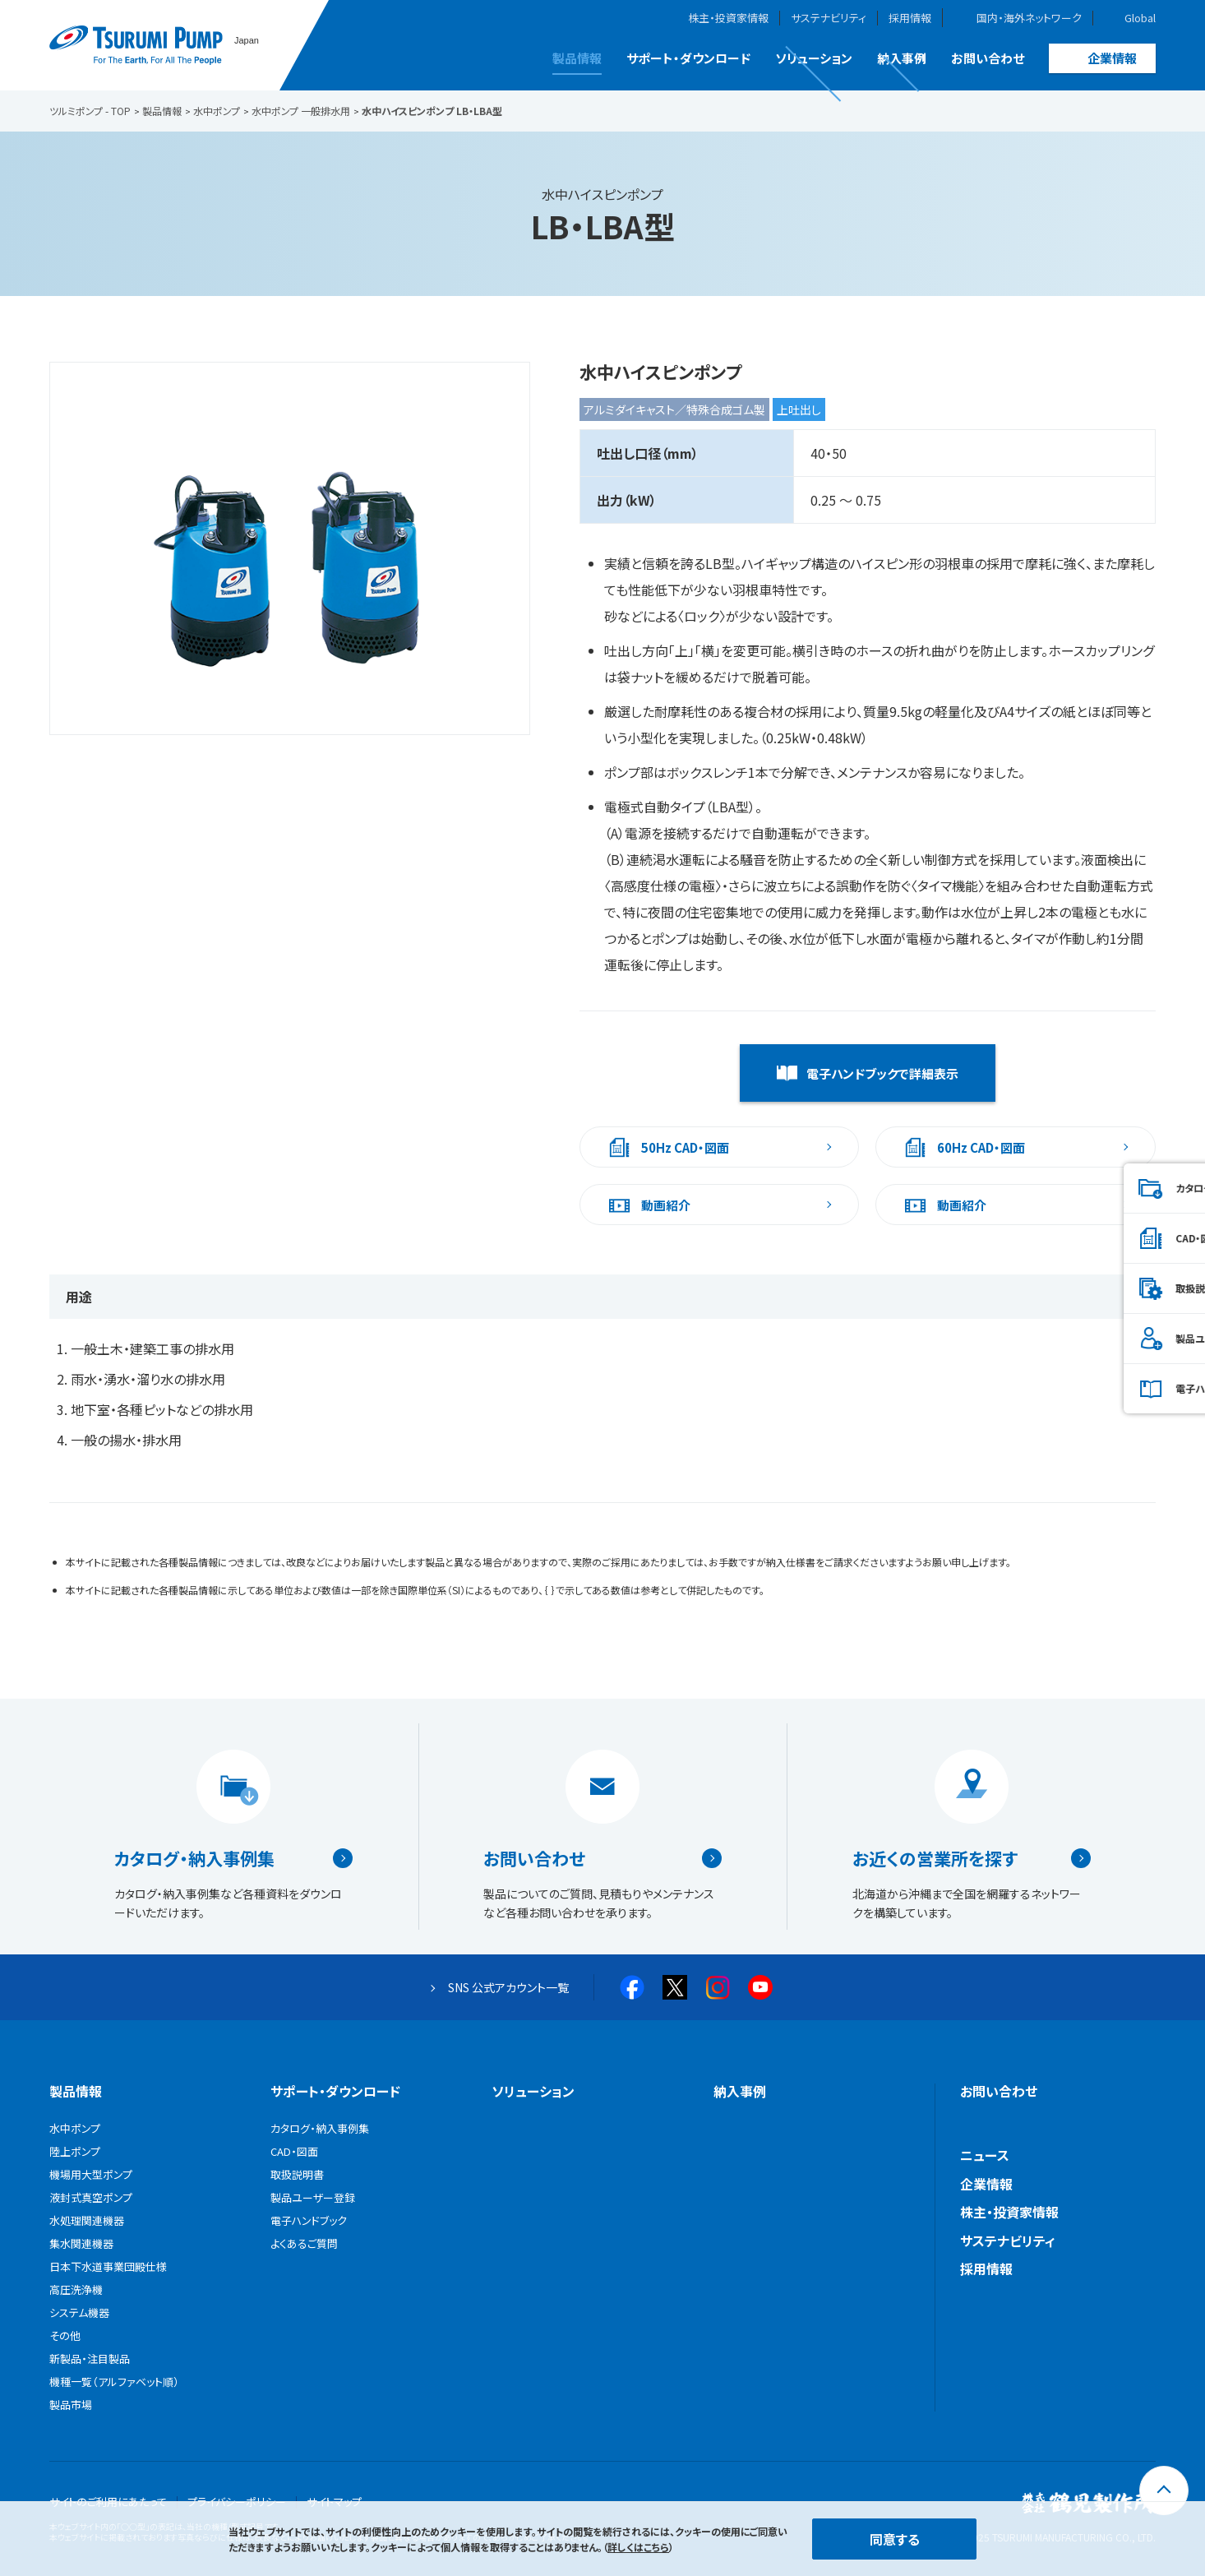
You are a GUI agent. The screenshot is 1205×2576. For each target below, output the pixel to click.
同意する (895, 2539)
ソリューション (813, 58)
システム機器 (79, 2312)
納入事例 (901, 58)
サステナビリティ (828, 18)
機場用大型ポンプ (90, 2174)
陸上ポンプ (74, 2151)
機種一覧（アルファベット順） (114, 2381)
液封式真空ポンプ (90, 2197)
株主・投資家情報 (728, 18)
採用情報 (910, 18)
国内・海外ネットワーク (1029, 17)
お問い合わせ (987, 58)
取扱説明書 (1121, 1288)
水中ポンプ (74, 2128)
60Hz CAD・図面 (981, 1147)
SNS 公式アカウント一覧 (508, 1987)
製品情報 (577, 58)
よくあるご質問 (304, 2243)
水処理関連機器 (86, 2220)
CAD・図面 (1119, 1238)
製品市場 (70, 2404)
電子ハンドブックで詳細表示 (882, 1073)
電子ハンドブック (1133, 1388)
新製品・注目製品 (89, 2358)
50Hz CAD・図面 (685, 1147)
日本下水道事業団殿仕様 (108, 2266)
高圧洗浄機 (76, 2289)
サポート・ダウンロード (688, 58)
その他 (65, 2335)
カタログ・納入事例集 (194, 1858)
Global (1140, 18)
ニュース (984, 2155)
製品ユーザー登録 (1136, 1338)
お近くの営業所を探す (935, 1858)
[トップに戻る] (1164, 2490)
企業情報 (1112, 58)
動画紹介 (665, 1205)
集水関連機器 (81, 2243)
